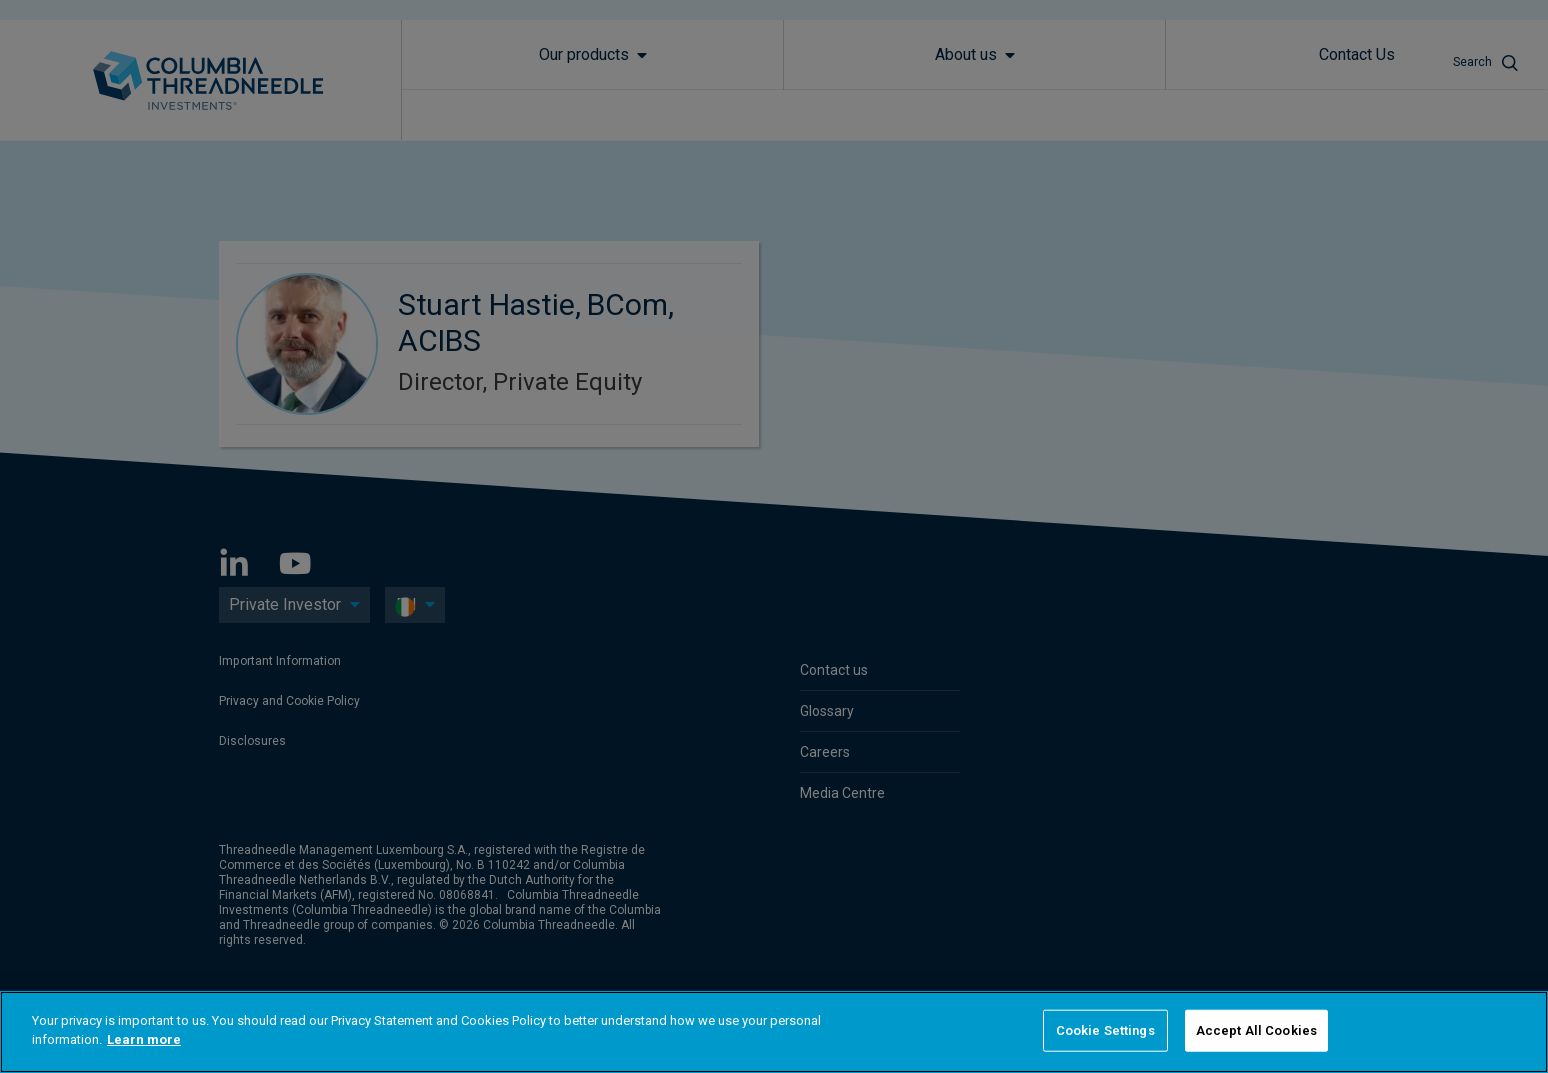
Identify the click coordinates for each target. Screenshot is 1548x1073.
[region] (774, 1032)
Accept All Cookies (1256, 1030)
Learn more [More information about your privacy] (144, 1039)
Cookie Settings (1105, 1030)
